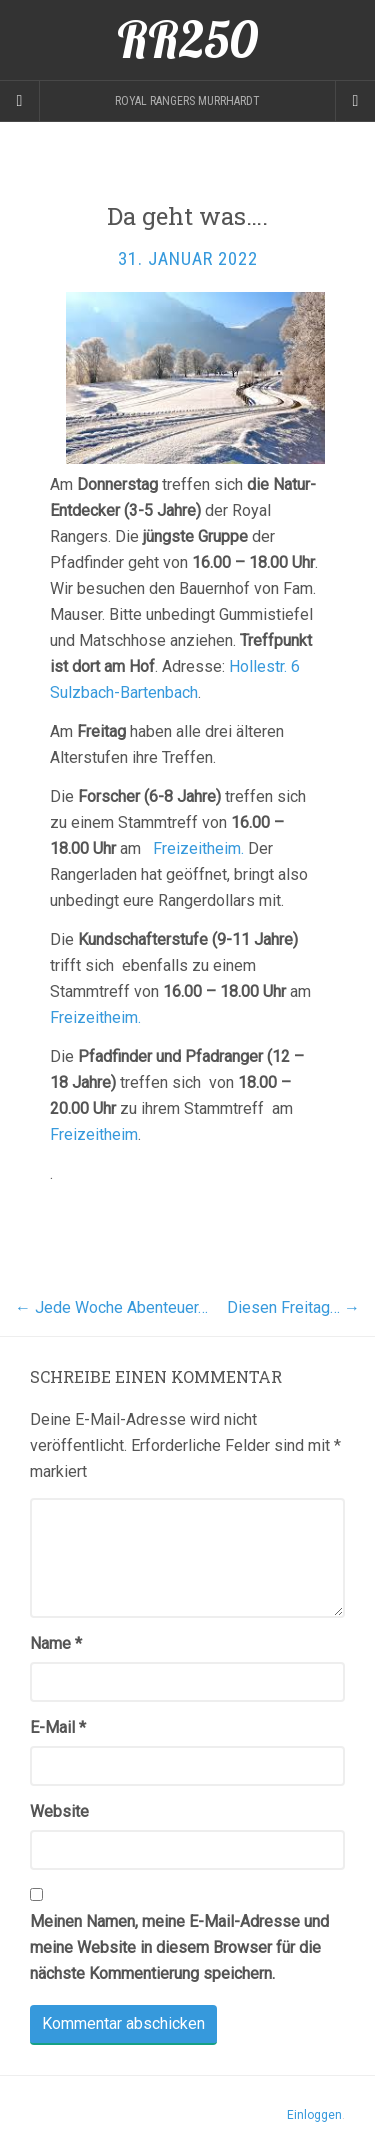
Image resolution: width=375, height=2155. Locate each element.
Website (59, 1811)
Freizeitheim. (198, 848)
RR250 (187, 40)
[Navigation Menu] (355, 101)
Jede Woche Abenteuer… (111, 1307)
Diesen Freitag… (293, 1307)
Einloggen (314, 2115)
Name (56, 1643)
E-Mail (58, 1727)
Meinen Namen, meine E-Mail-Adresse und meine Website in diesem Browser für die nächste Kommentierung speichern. (179, 1947)
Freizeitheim (94, 1134)
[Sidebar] (20, 101)
